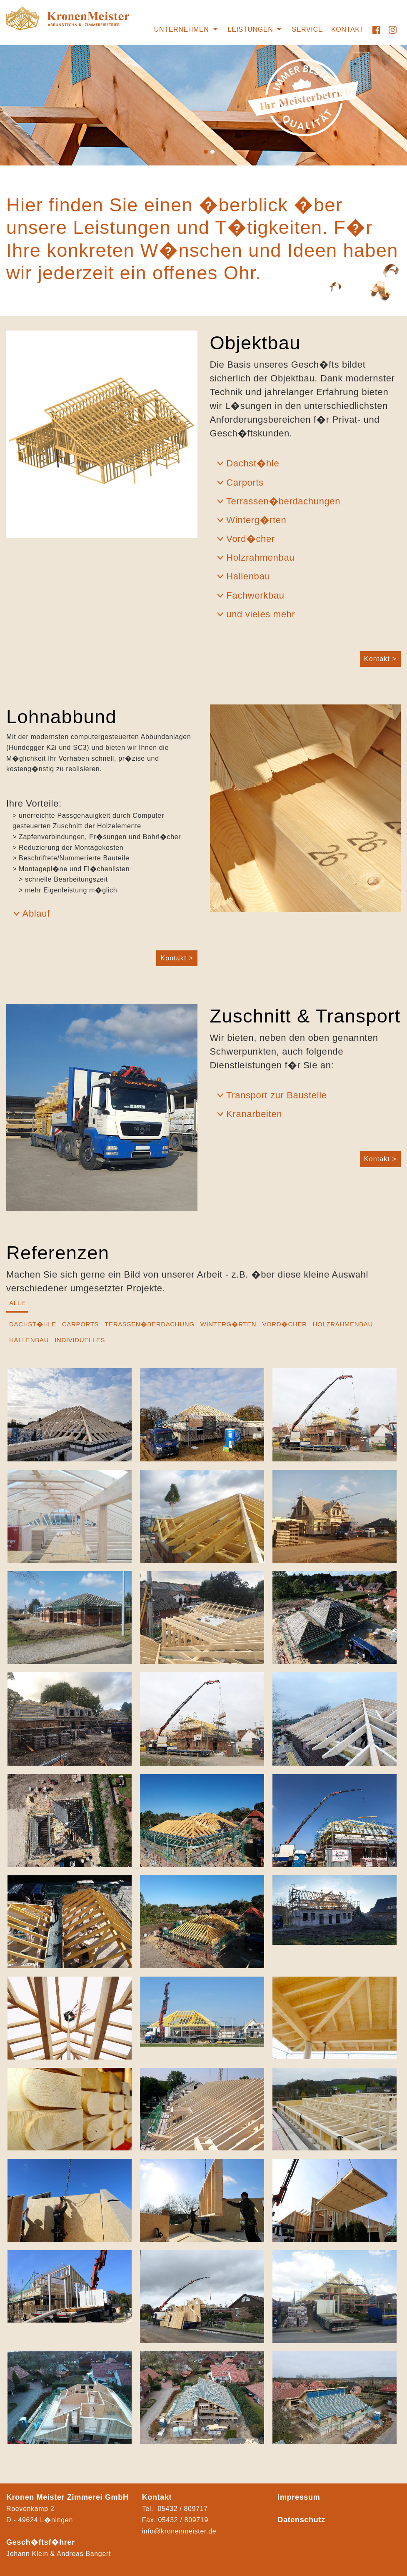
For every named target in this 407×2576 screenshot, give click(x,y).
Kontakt (347, 29)
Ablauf (36, 913)
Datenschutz (301, 2520)
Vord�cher (250, 539)
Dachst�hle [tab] (32, 1324)
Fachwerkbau (255, 595)
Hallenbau (248, 576)
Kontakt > (380, 658)
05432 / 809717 (182, 2508)
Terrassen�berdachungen (283, 501)
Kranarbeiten (254, 1114)
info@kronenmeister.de (179, 2531)
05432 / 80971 (181, 2519)
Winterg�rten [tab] (228, 1324)
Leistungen (250, 29)
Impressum (298, 2497)
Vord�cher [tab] (284, 1324)
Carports (245, 482)
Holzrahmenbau (260, 557)
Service (307, 29)
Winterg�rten (256, 520)
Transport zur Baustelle (276, 1095)
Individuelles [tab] (80, 1339)
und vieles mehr (260, 614)
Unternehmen (181, 29)
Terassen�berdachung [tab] (149, 1324)
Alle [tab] (17, 1302)
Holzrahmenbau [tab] (343, 1324)
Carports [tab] (80, 1324)
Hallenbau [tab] (29, 1339)
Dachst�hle (252, 463)
